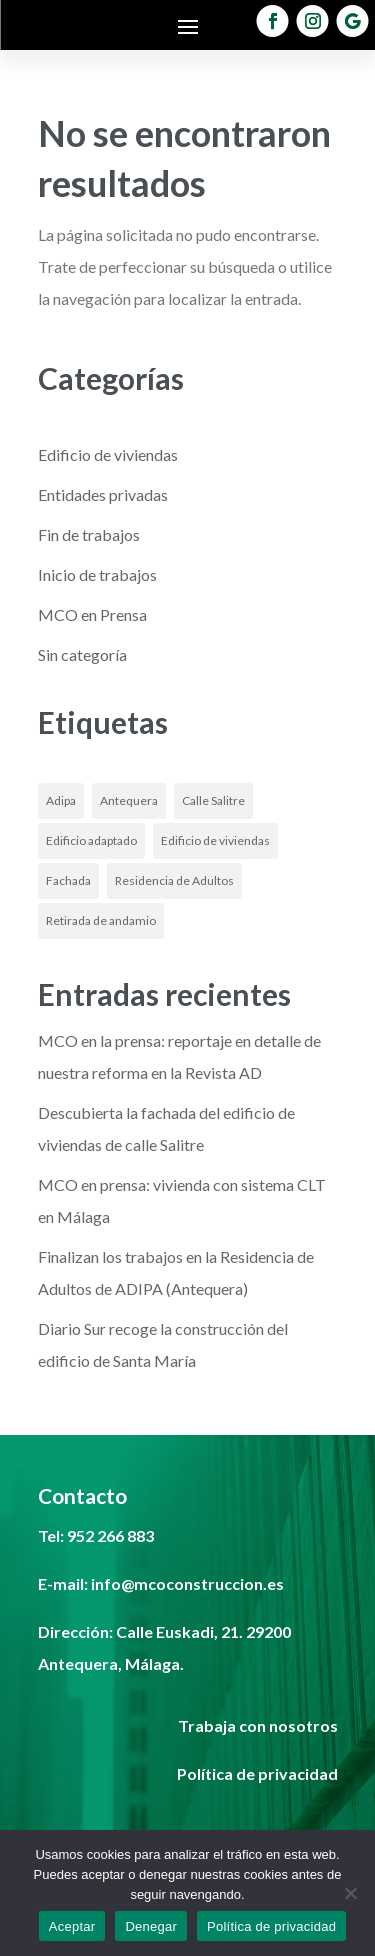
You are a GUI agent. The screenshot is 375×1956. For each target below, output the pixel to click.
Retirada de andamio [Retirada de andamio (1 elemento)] (101, 920)
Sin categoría (82, 654)
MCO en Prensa (92, 614)
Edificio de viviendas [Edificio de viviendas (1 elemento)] (215, 840)
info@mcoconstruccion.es (187, 1583)
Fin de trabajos (89, 534)
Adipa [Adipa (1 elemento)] (61, 800)
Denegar (151, 1926)
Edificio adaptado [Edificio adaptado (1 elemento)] (91, 840)
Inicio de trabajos (97, 574)
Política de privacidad (271, 1926)
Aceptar (72, 1926)
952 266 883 (110, 1535)
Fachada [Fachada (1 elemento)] (68, 880)
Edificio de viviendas (108, 454)
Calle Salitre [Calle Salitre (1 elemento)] (213, 800)
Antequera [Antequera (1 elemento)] (129, 800)
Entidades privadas (103, 494)
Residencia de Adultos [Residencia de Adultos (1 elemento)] (174, 880)
